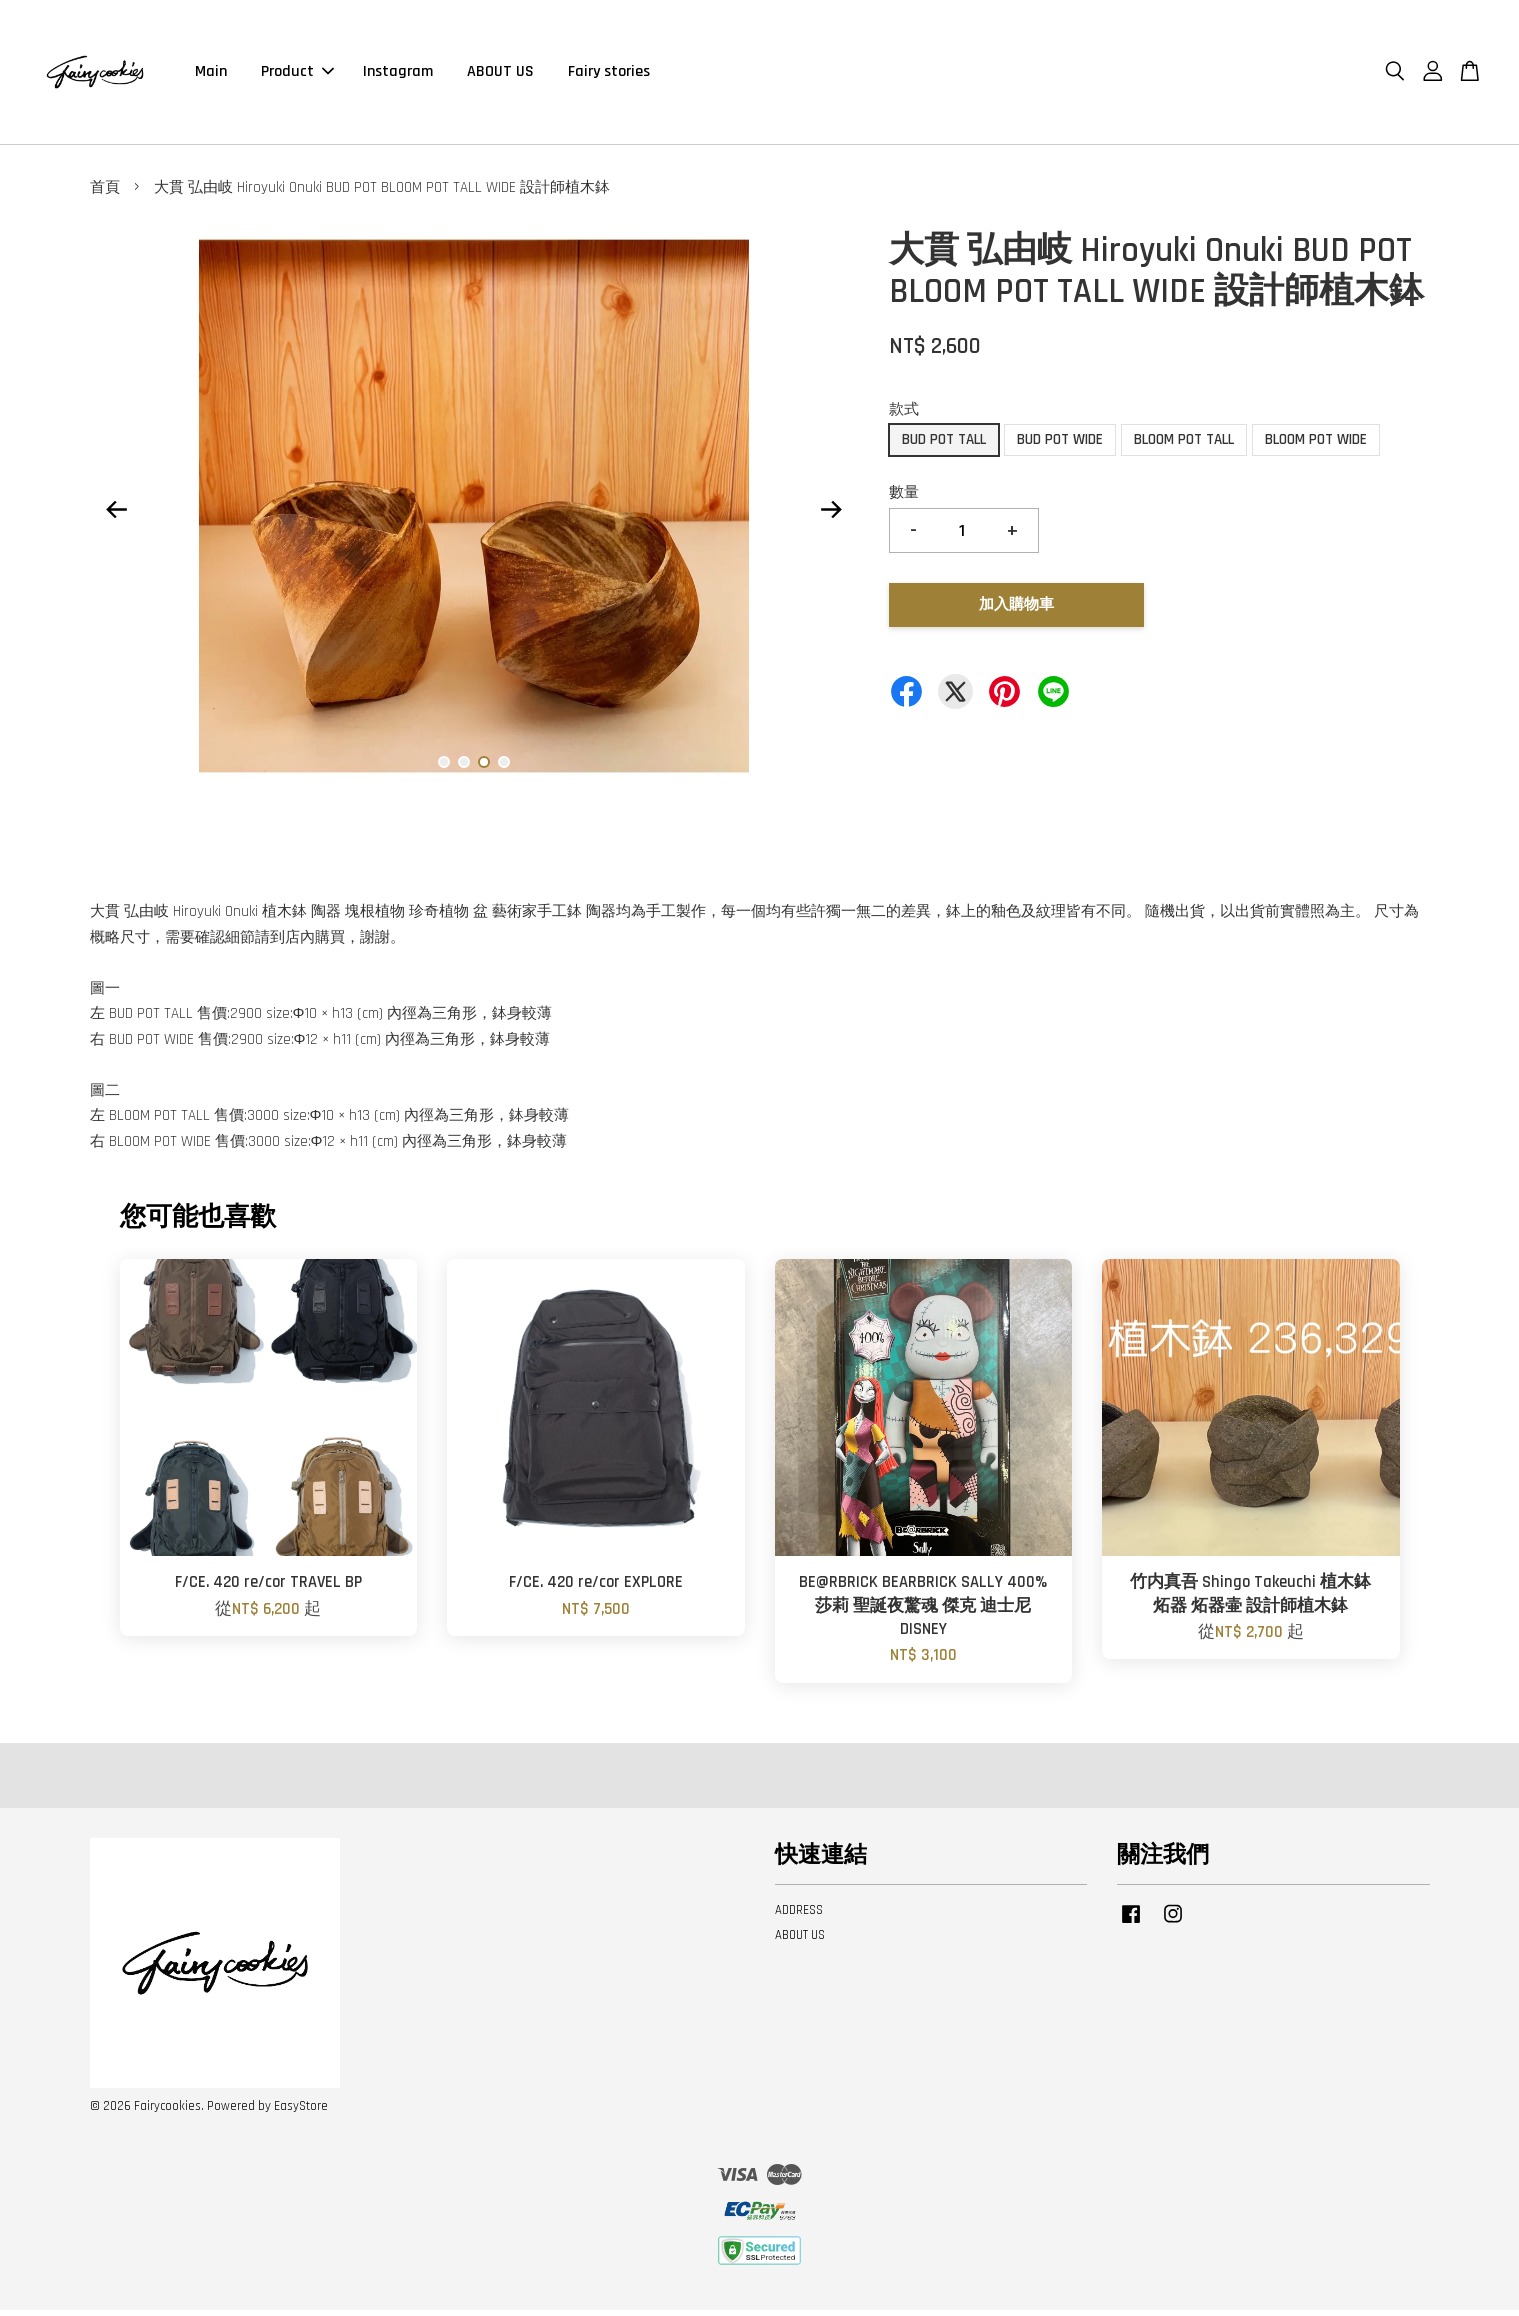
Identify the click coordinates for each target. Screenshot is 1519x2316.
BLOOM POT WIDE (1316, 445)
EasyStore (301, 2112)
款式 (904, 415)
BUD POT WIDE (1060, 445)
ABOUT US (500, 74)
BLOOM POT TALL (1184, 445)
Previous (117, 516)
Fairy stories (609, 74)
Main (211, 74)
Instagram (398, 74)
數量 (904, 498)
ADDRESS (799, 1916)
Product (297, 74)
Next (832, 516)
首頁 (105, 193)
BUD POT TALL (944, 445)
